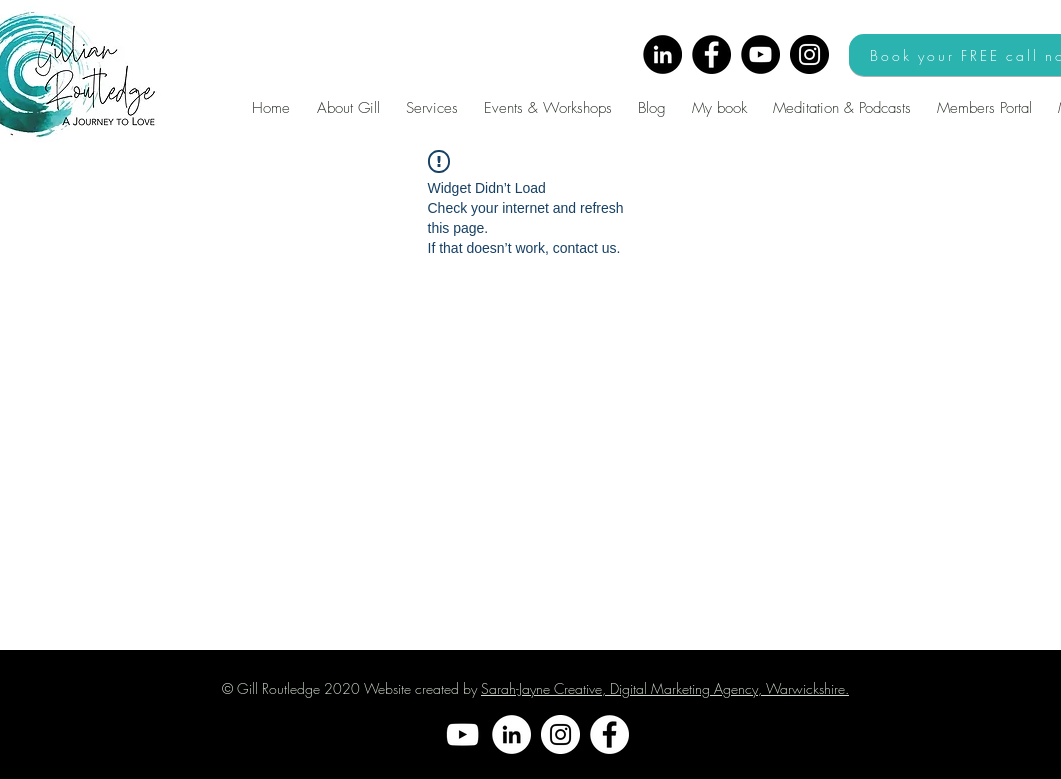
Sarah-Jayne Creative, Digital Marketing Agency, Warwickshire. (665, 688)
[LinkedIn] (662, 54)
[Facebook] (711, 54)
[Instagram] (809, 54)
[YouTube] (760, 54)
